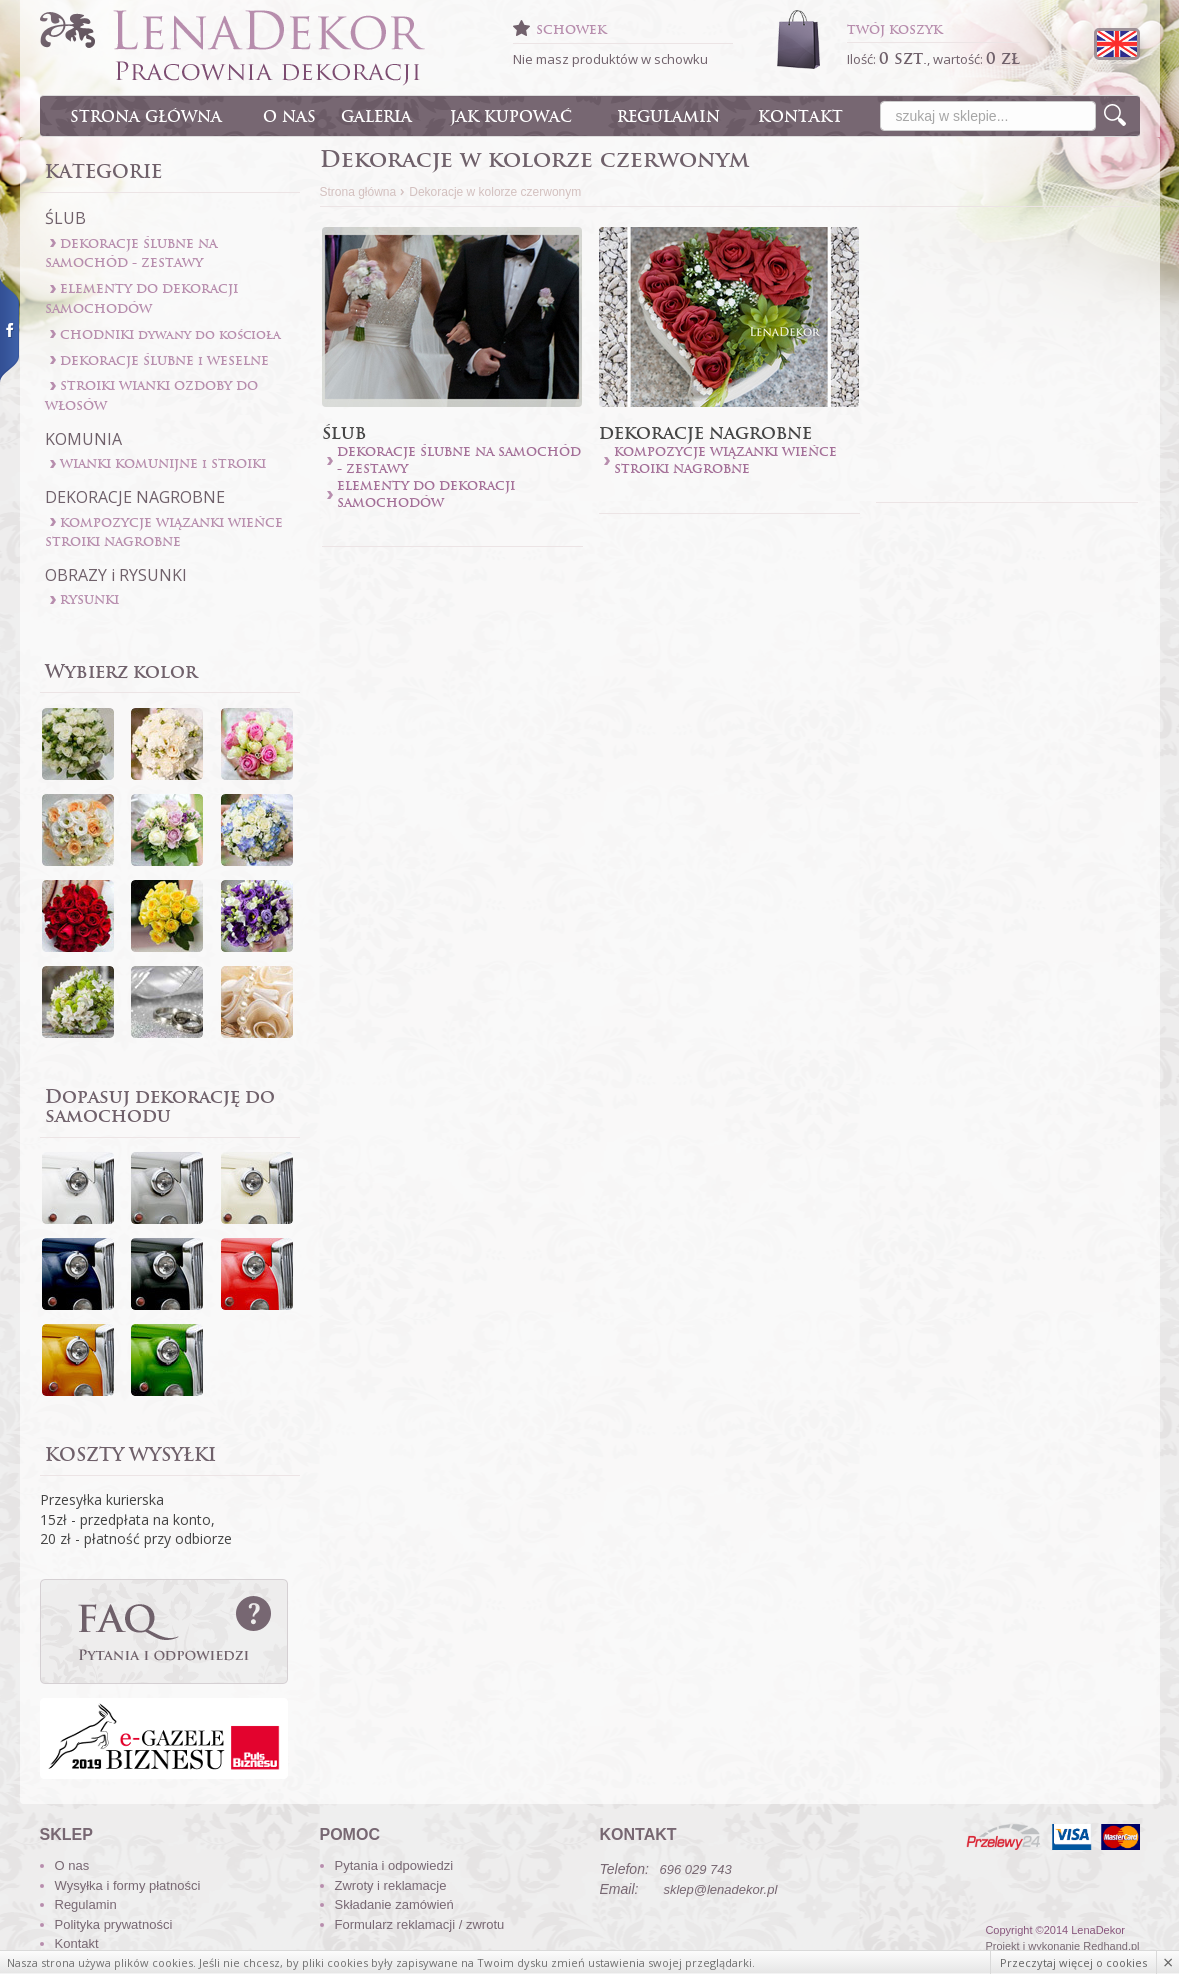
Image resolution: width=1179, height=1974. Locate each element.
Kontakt (77, 1943)
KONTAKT (800, 116)
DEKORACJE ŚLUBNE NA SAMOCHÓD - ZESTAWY (459, 460)
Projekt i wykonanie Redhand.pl (1062, 1946)
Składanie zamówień (394, 1904)
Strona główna (358, 192)
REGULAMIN (668, 116)
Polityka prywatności (114, 1924)
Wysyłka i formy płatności (128, 1885)
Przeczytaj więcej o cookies (1073, 1962)
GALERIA (376, 116)
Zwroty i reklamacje (391, 1885)
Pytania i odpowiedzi (394, 1865)
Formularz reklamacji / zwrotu (420, 1924)
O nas (72, 1865)
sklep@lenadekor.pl (720, 1889)
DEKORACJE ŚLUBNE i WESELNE (164, 360)
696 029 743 (696, 1869)
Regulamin (86, 1904)
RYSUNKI (89, 599)
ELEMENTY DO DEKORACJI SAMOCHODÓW (426, 494)
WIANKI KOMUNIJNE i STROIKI (163, 463)
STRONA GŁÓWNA (146, 116)
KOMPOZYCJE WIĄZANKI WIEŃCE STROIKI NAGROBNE (725, 460)
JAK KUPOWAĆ (511, 116)
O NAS (289, 116)
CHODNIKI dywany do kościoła (170, 334)
